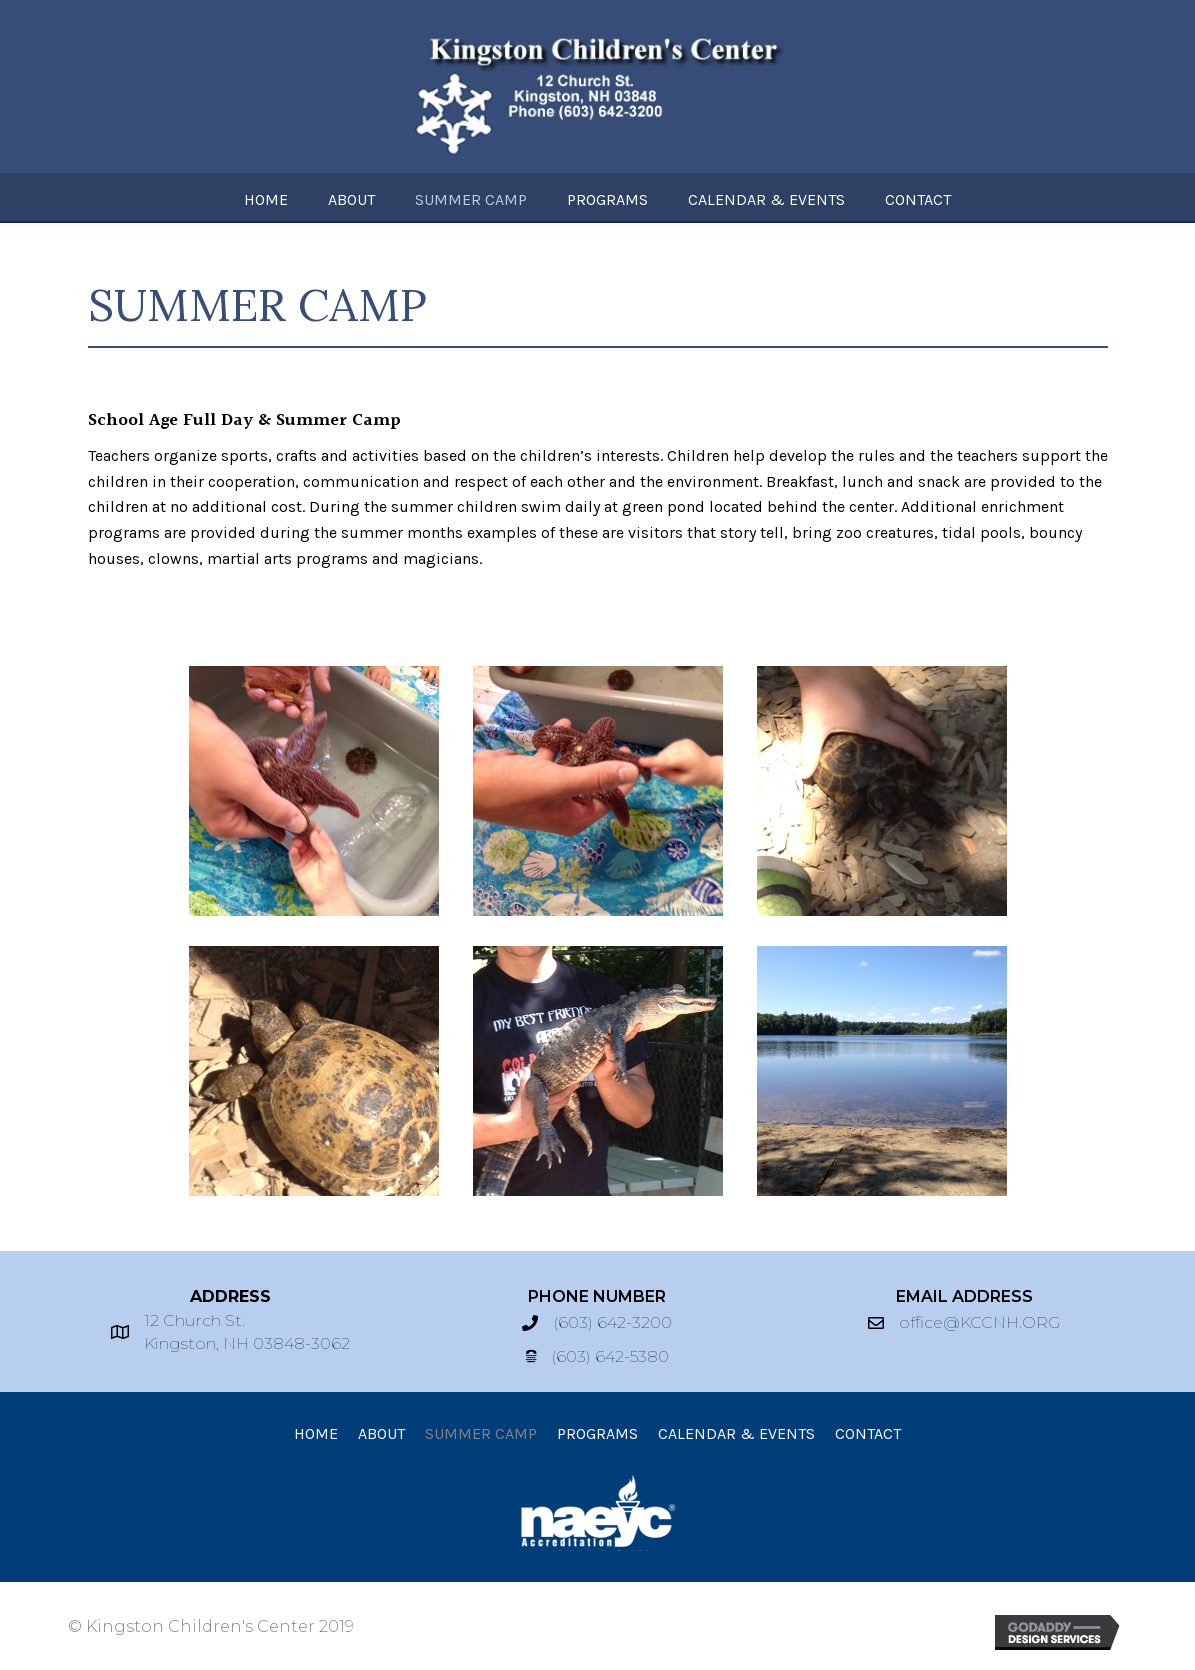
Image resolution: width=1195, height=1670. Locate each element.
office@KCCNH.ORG (979, 1322)
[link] (266, 197)
